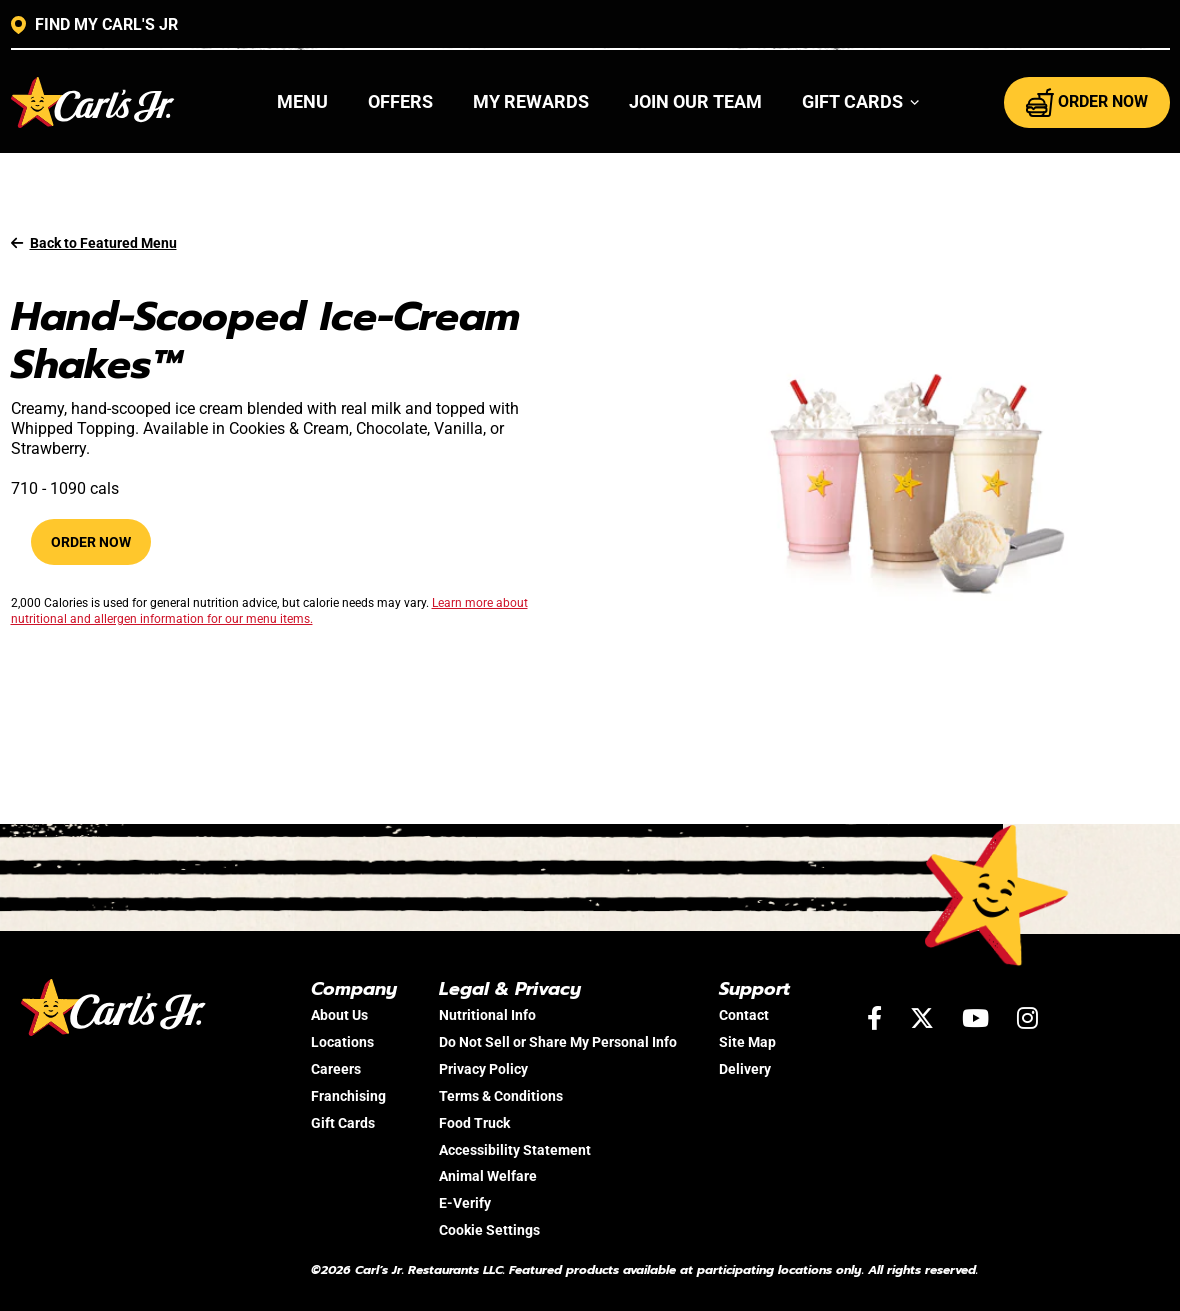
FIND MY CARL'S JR (94, 25)
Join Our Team (695, 101)
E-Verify (465, 1203)
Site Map (747, 1042)
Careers (336, 1069)
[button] (861, 102)
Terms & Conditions (501, 1096)
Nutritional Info (487, 1015)
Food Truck (474, 1123)
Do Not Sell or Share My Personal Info (558, 1042)
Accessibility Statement (515, 1150)
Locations (342, 1042)
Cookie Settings (489, 1230)
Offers (400, 101)
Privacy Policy (483, 1069)
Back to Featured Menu (94, 243)
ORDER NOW (1087, 102)
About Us (339, 1015)
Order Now (91, 542)
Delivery (745, 1069)
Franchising (348, 1096)
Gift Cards (343, 1123)
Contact (744, 1015)
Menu (302, 101)
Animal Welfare (488, 1176)
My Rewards (531, 101)
